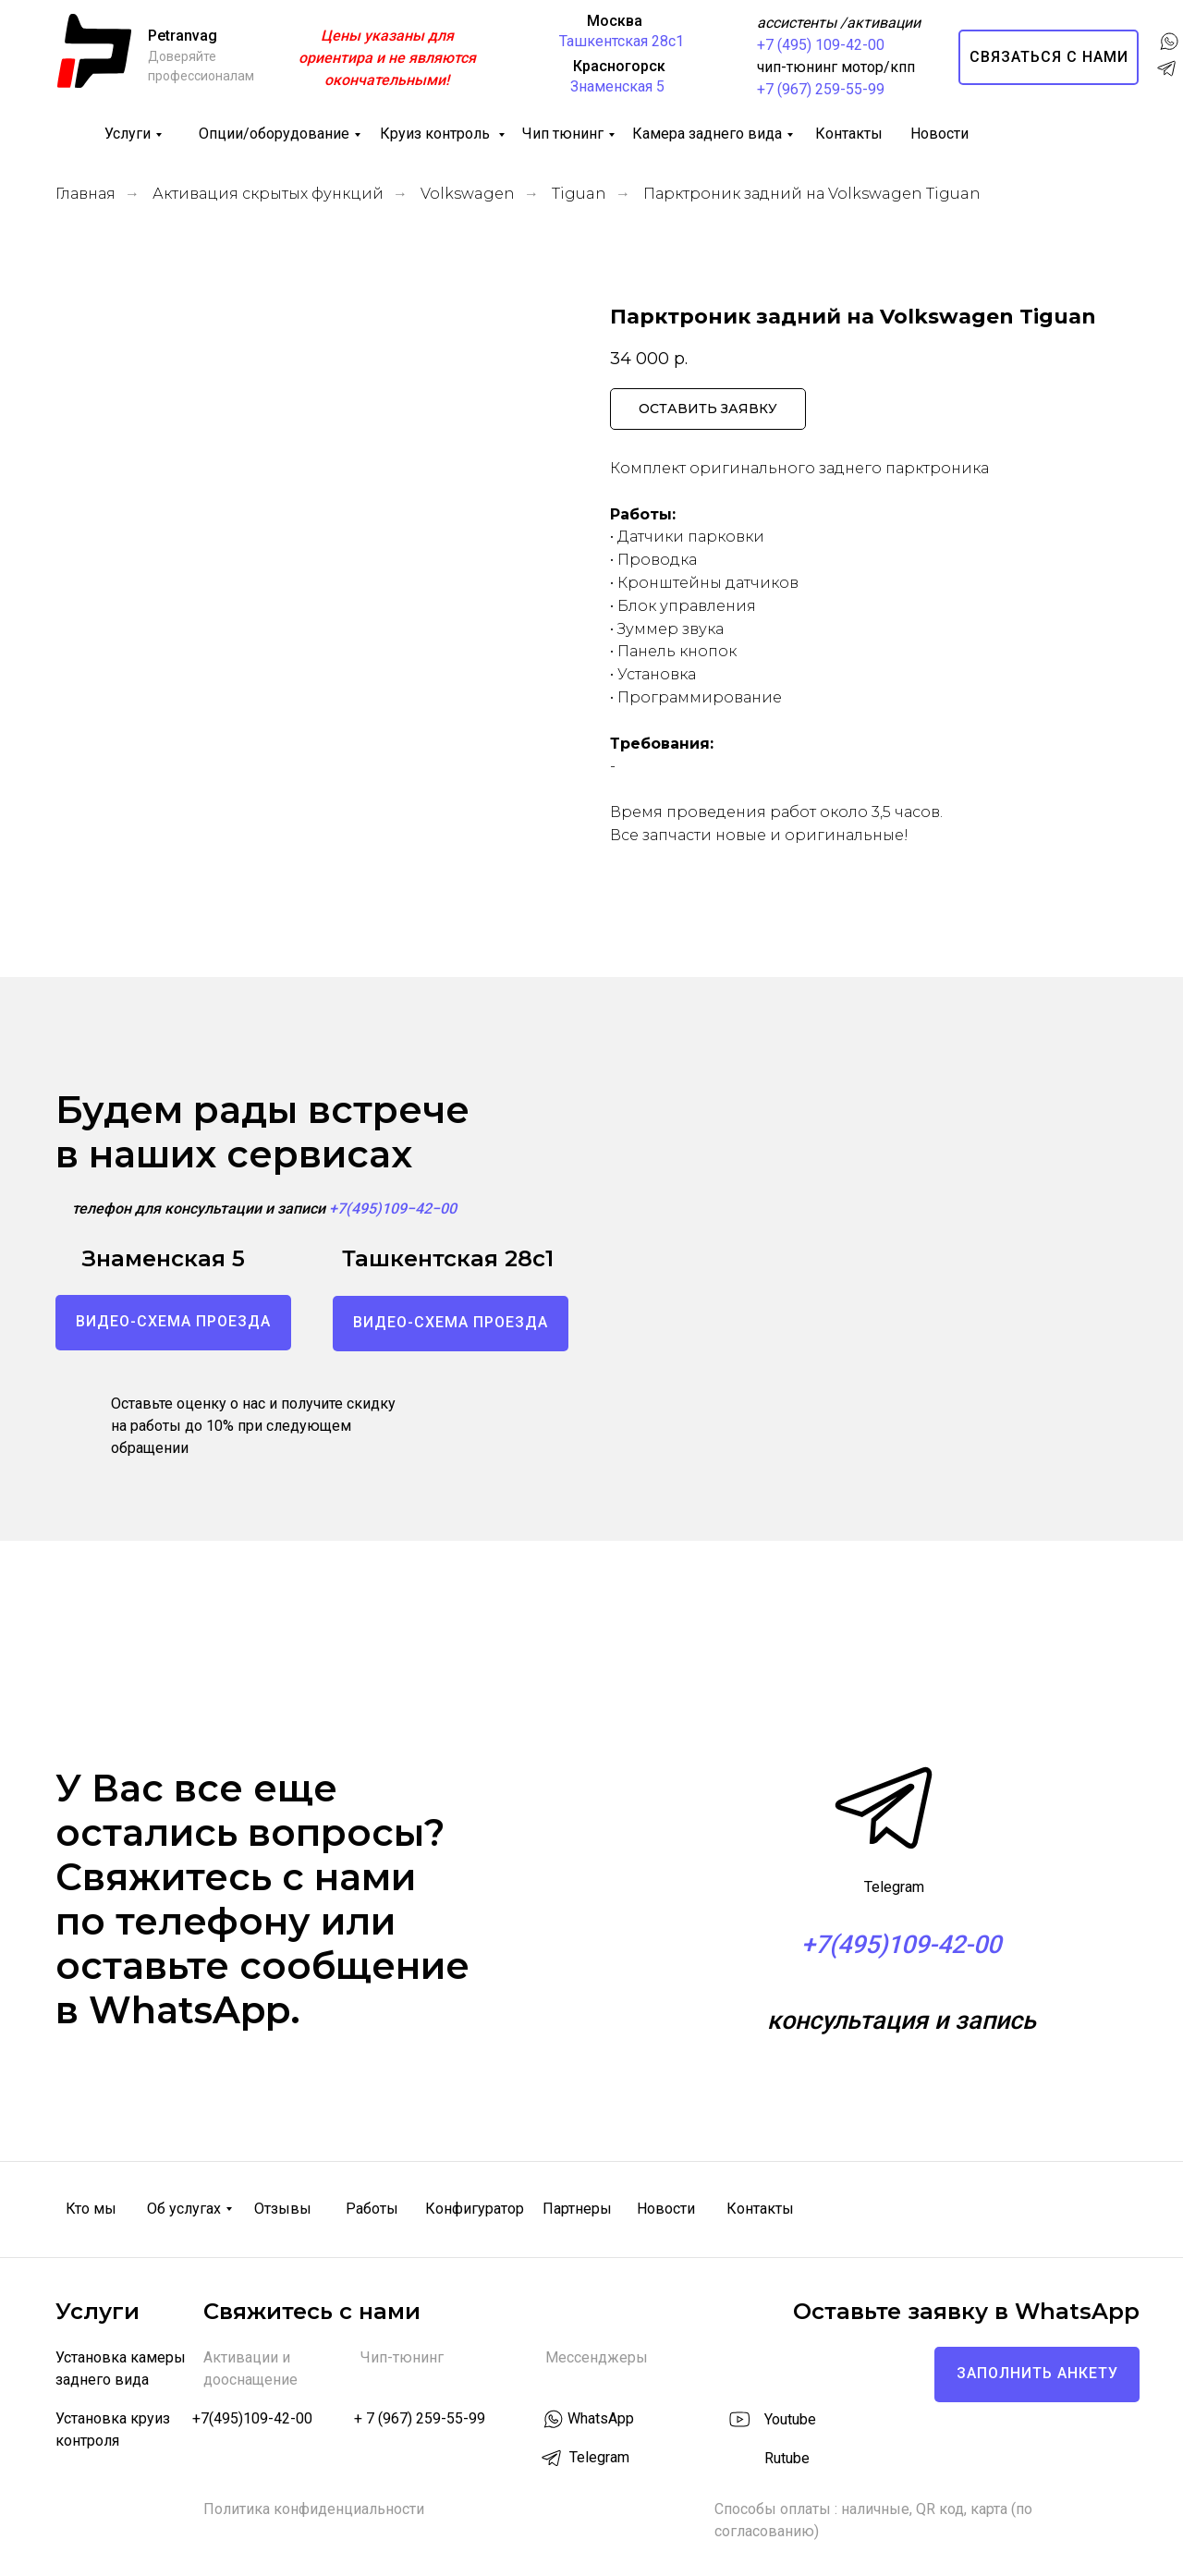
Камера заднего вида (707, 133)
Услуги (127, 133)
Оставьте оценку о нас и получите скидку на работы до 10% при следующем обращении (253, 1426)
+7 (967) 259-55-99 (820, 89)
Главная (85, 193)
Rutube (787, 2458)
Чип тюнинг (563, 133)
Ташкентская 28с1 (621, 41)
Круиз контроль (437, 133)
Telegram (894, 1887)
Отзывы (282, 2208)
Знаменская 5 (617, 86)
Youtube (790, 2419)
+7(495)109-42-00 (252, 2418)
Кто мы (91, 2208)
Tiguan (579, 193)
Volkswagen (468, 193)
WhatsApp (600, 2418)
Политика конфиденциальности (313, 2509)
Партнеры (577, 2208)
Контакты (849, 133)
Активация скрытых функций (268, 193)
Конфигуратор (474, 2208)
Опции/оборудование (274, 133)
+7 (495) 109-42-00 (820, 45)
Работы (372, 2208)
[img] (738, 2457)
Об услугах (184, 2208)
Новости (939, 133)
